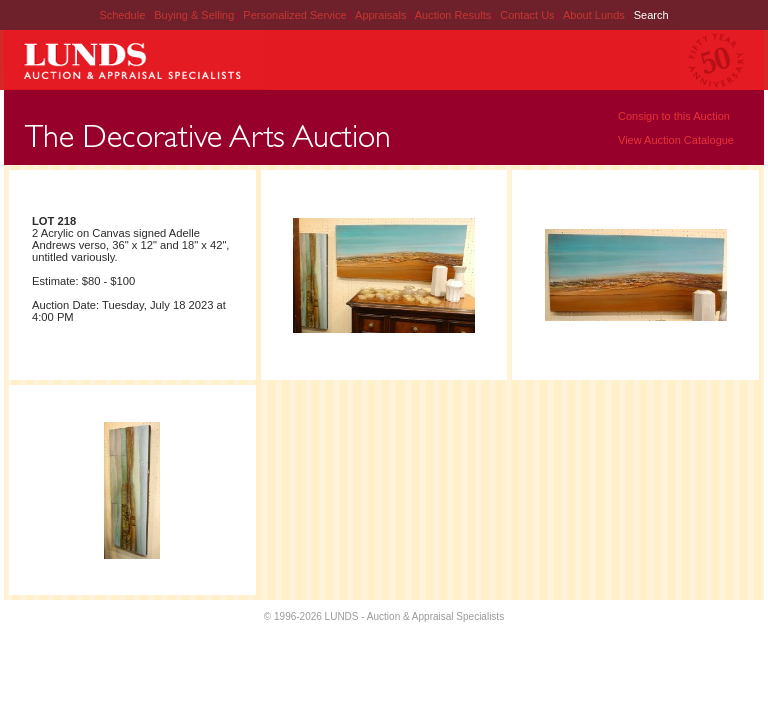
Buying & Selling (195, 15)
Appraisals (382, 15)
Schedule (122, 15)
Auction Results (454, 15)
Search (651, 15)
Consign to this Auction (674, 116)
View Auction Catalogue (676, 140)
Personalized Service (296, 15)
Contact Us (527, 15)
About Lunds (595, 15)
